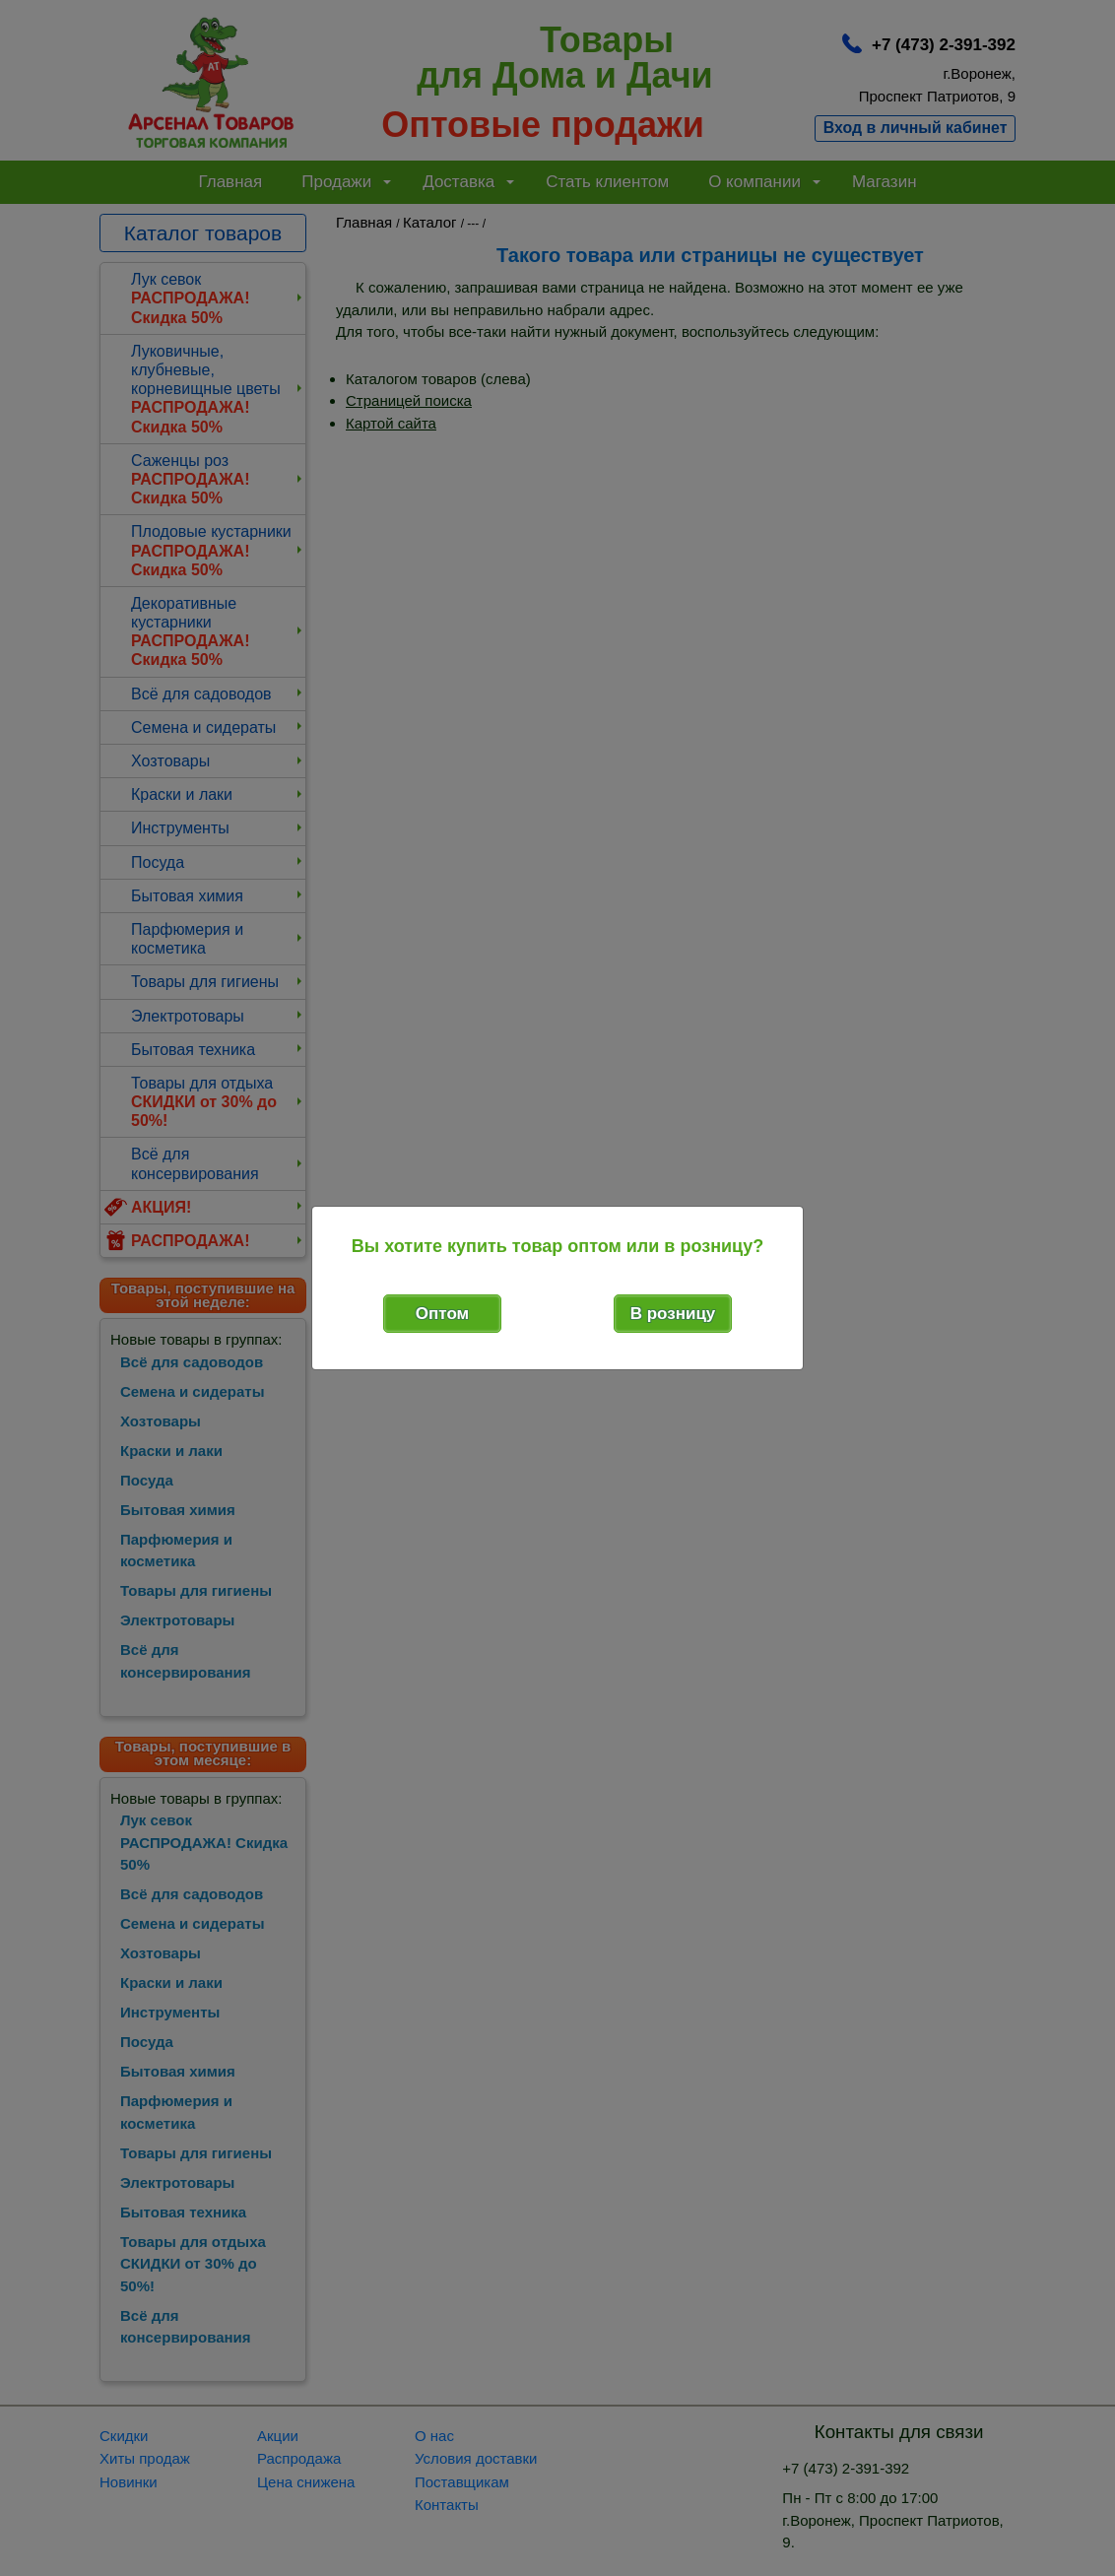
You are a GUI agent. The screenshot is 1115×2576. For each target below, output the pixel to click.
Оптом (442, 1313)
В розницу (673, 1313)
